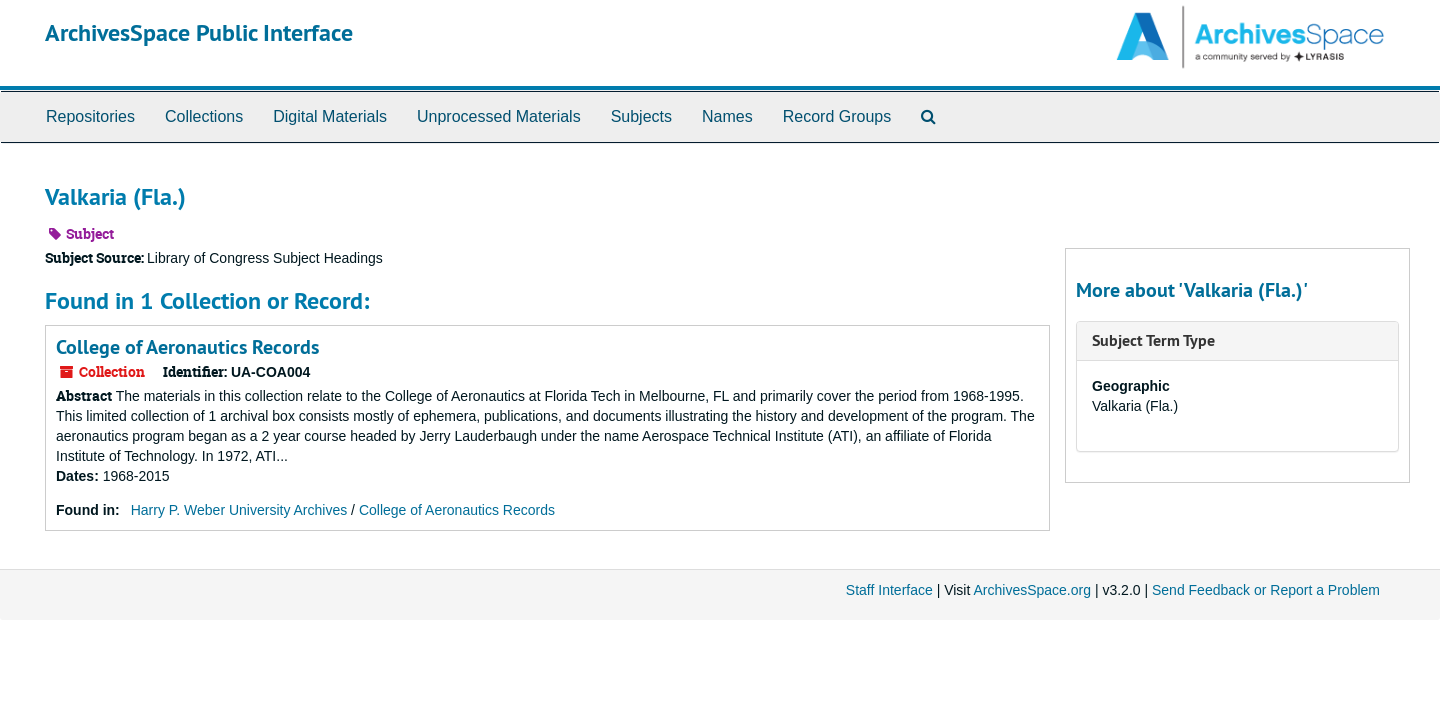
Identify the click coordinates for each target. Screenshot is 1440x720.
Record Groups (837, 116)
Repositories (90, 116)
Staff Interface (889, 590)
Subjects (641, 116)
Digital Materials (330, 116)
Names (727, 116)
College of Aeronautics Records (187, 347)
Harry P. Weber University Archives (239, 510)
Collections (204, 116)
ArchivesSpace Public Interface (199, 32)
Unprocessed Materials (499, 116)
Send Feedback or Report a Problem (1266, 590)
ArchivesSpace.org (1032, 590)
